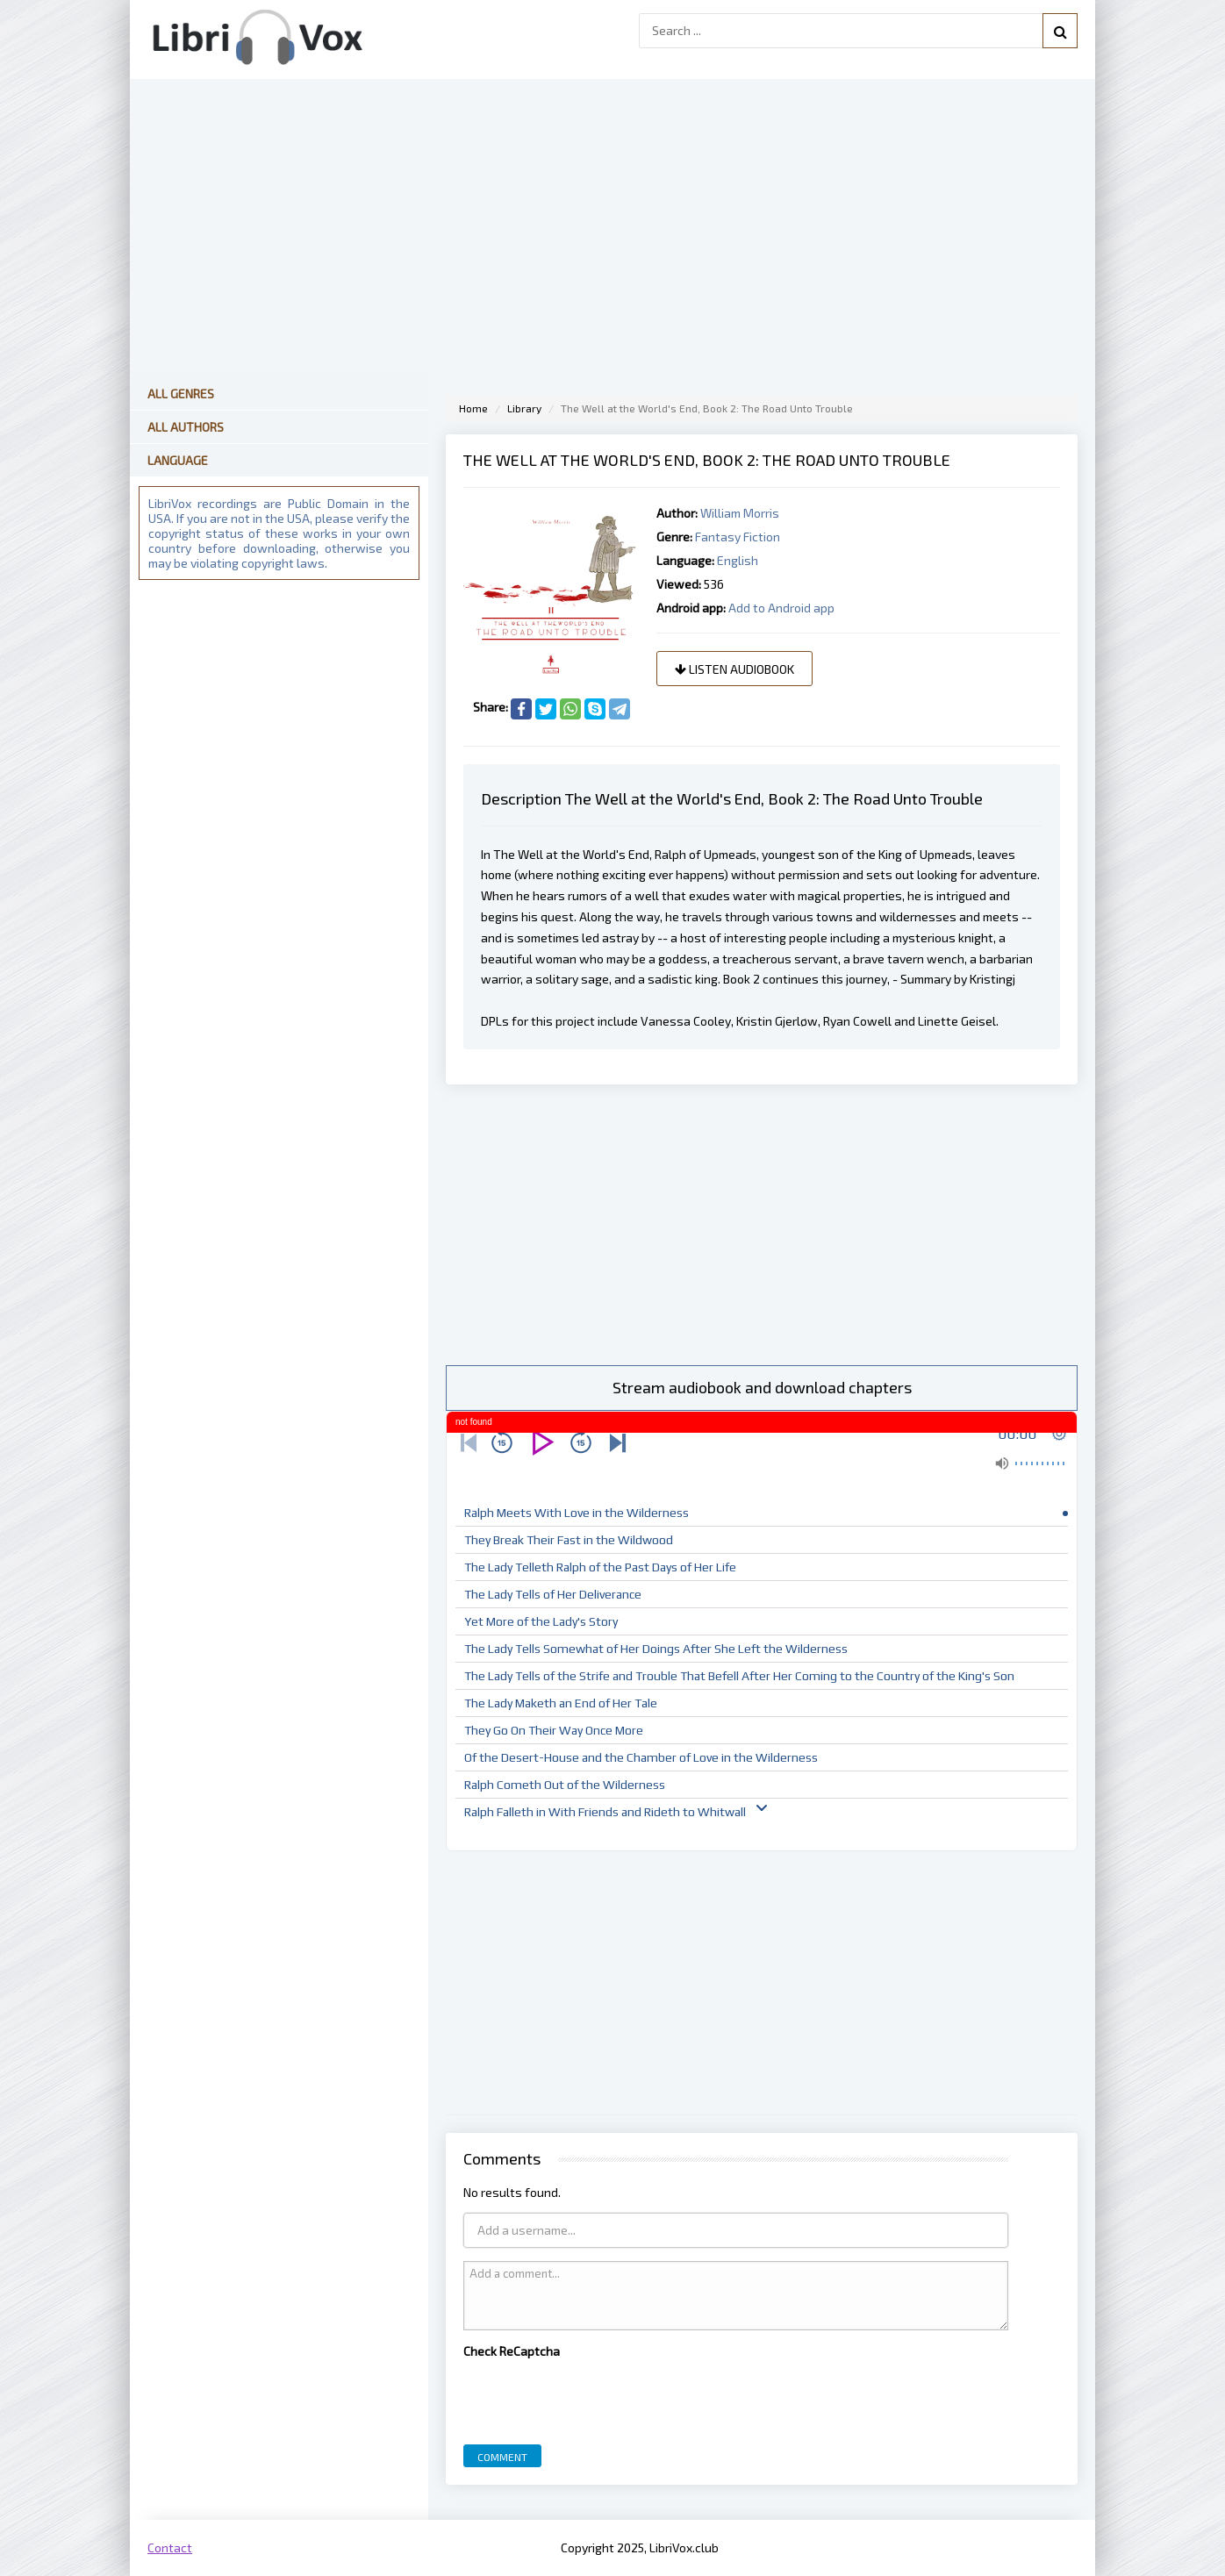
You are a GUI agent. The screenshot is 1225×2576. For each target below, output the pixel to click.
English (737, 560)
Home (473, 408)
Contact (169, 2547)
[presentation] (596, 2397)
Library (524, 408)
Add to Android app (781, 607)
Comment (502, 2457)
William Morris (739, 512)
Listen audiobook (734, 669)
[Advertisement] (762, 1225)
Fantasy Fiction (737, 536)
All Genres (180, 393)
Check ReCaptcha (511, 2350)
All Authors (185, 426)
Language (177, 460)
